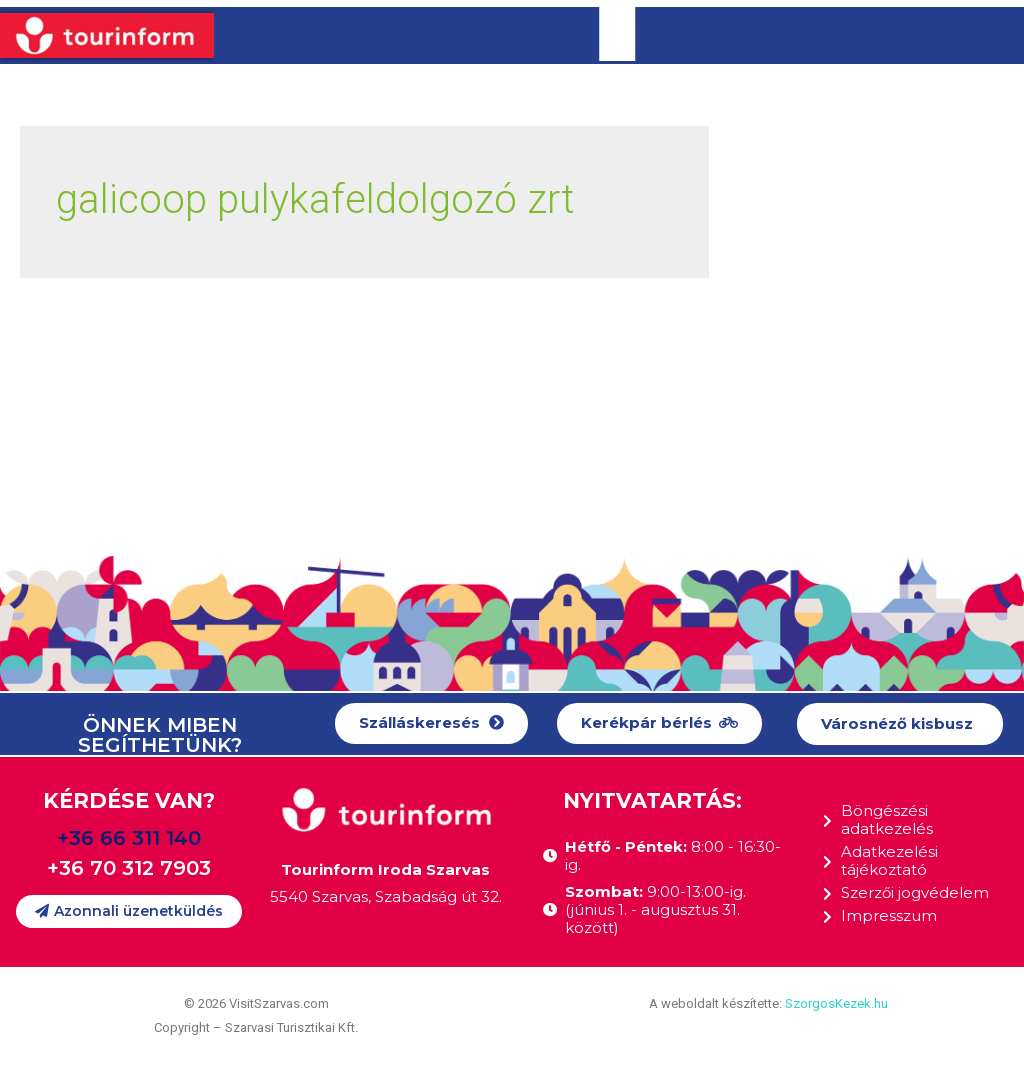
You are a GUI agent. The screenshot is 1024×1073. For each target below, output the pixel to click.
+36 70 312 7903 (129, 868)
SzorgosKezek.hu (836, 1003)
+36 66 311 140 (129, 838)
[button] (431, 723)
